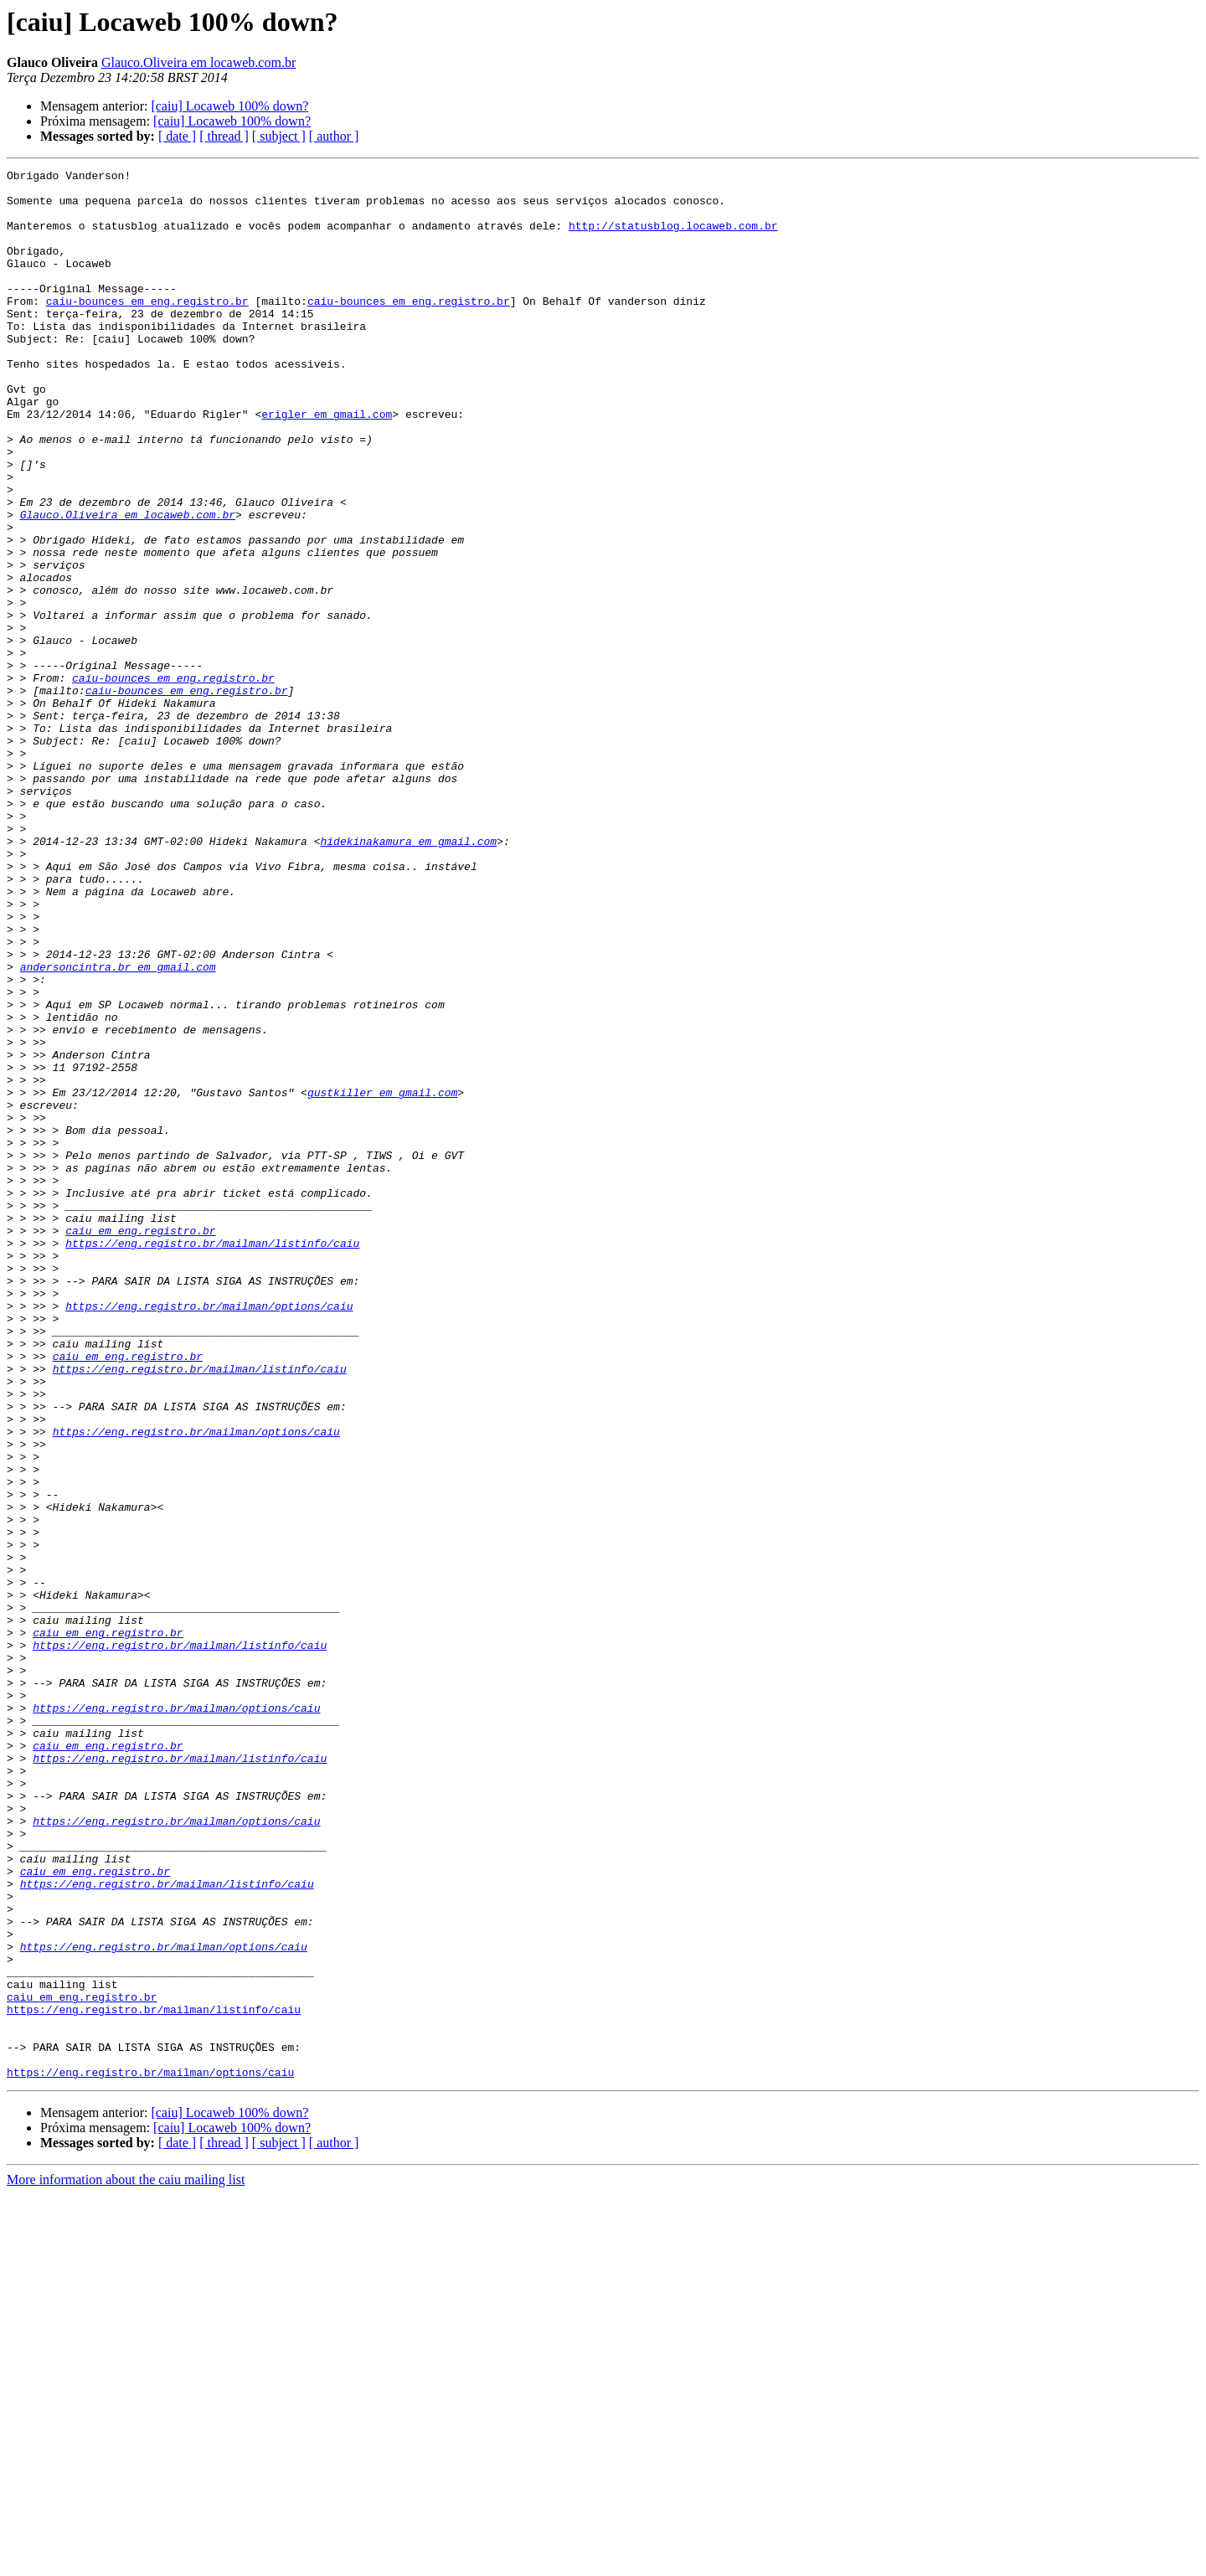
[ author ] (334, 136)
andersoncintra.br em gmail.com (118, 1127)
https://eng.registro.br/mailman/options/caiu (209, 1534)
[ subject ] (279, 136)
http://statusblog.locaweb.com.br (673, 237)
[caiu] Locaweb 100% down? (229, 106)
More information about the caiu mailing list (126, 2561)
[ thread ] (224, 136)
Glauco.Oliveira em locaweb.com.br (198, 62)
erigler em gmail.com (326, 463)
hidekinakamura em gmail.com (408, 976)
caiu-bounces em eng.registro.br (147, 328)
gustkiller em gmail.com (382, 1277)
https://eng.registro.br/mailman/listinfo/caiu (212, 1458)
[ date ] (177, 136)
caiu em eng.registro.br (140, 1443)
